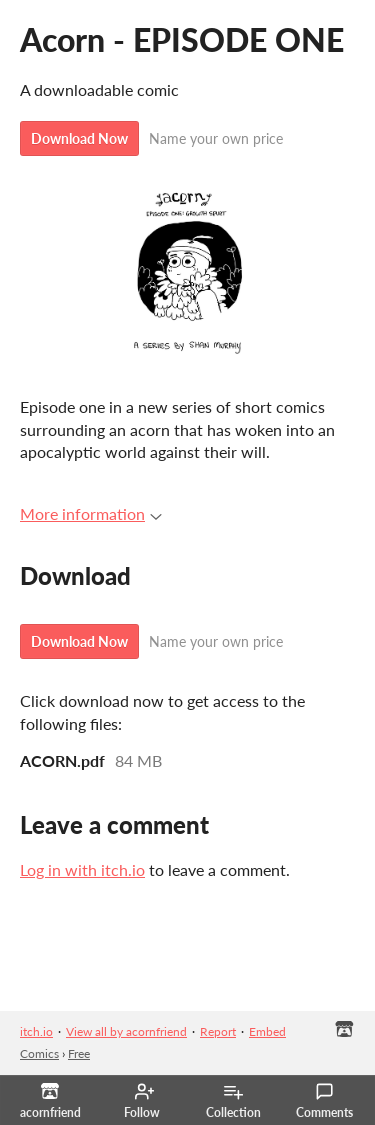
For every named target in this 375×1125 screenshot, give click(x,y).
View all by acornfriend (126, 1031)
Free (79, 1053)
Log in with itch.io (82, 869)
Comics (39, 1053)
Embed (267, 1031)
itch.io (36, 1031)
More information (91, 513)
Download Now (79, 138)
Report (218, 1031)
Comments (324, 1101)
